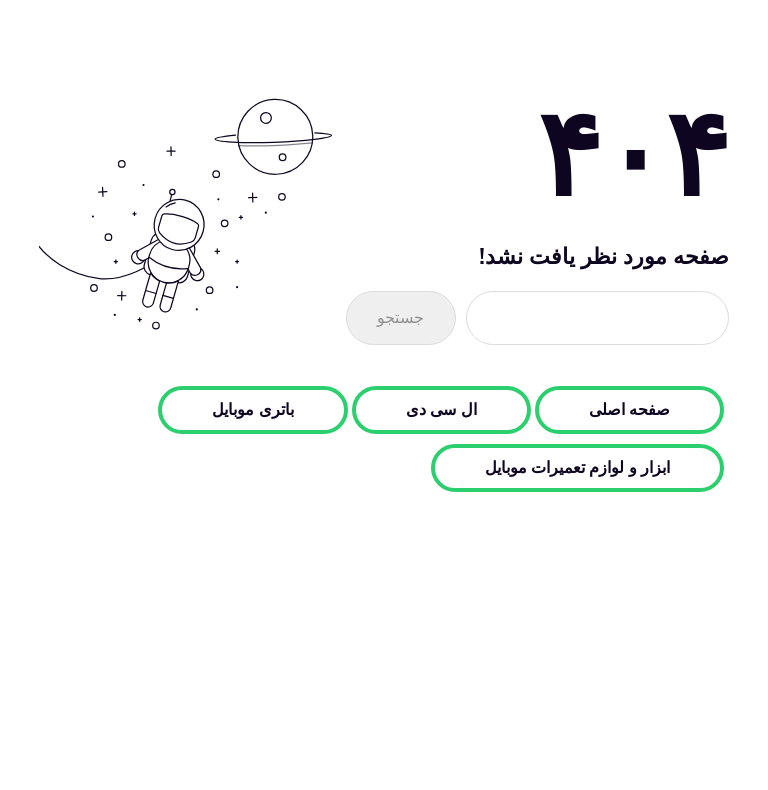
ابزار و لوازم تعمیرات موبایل (577, 468)
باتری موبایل (252, 410)
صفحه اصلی (629, 410)
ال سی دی (441, 410)
